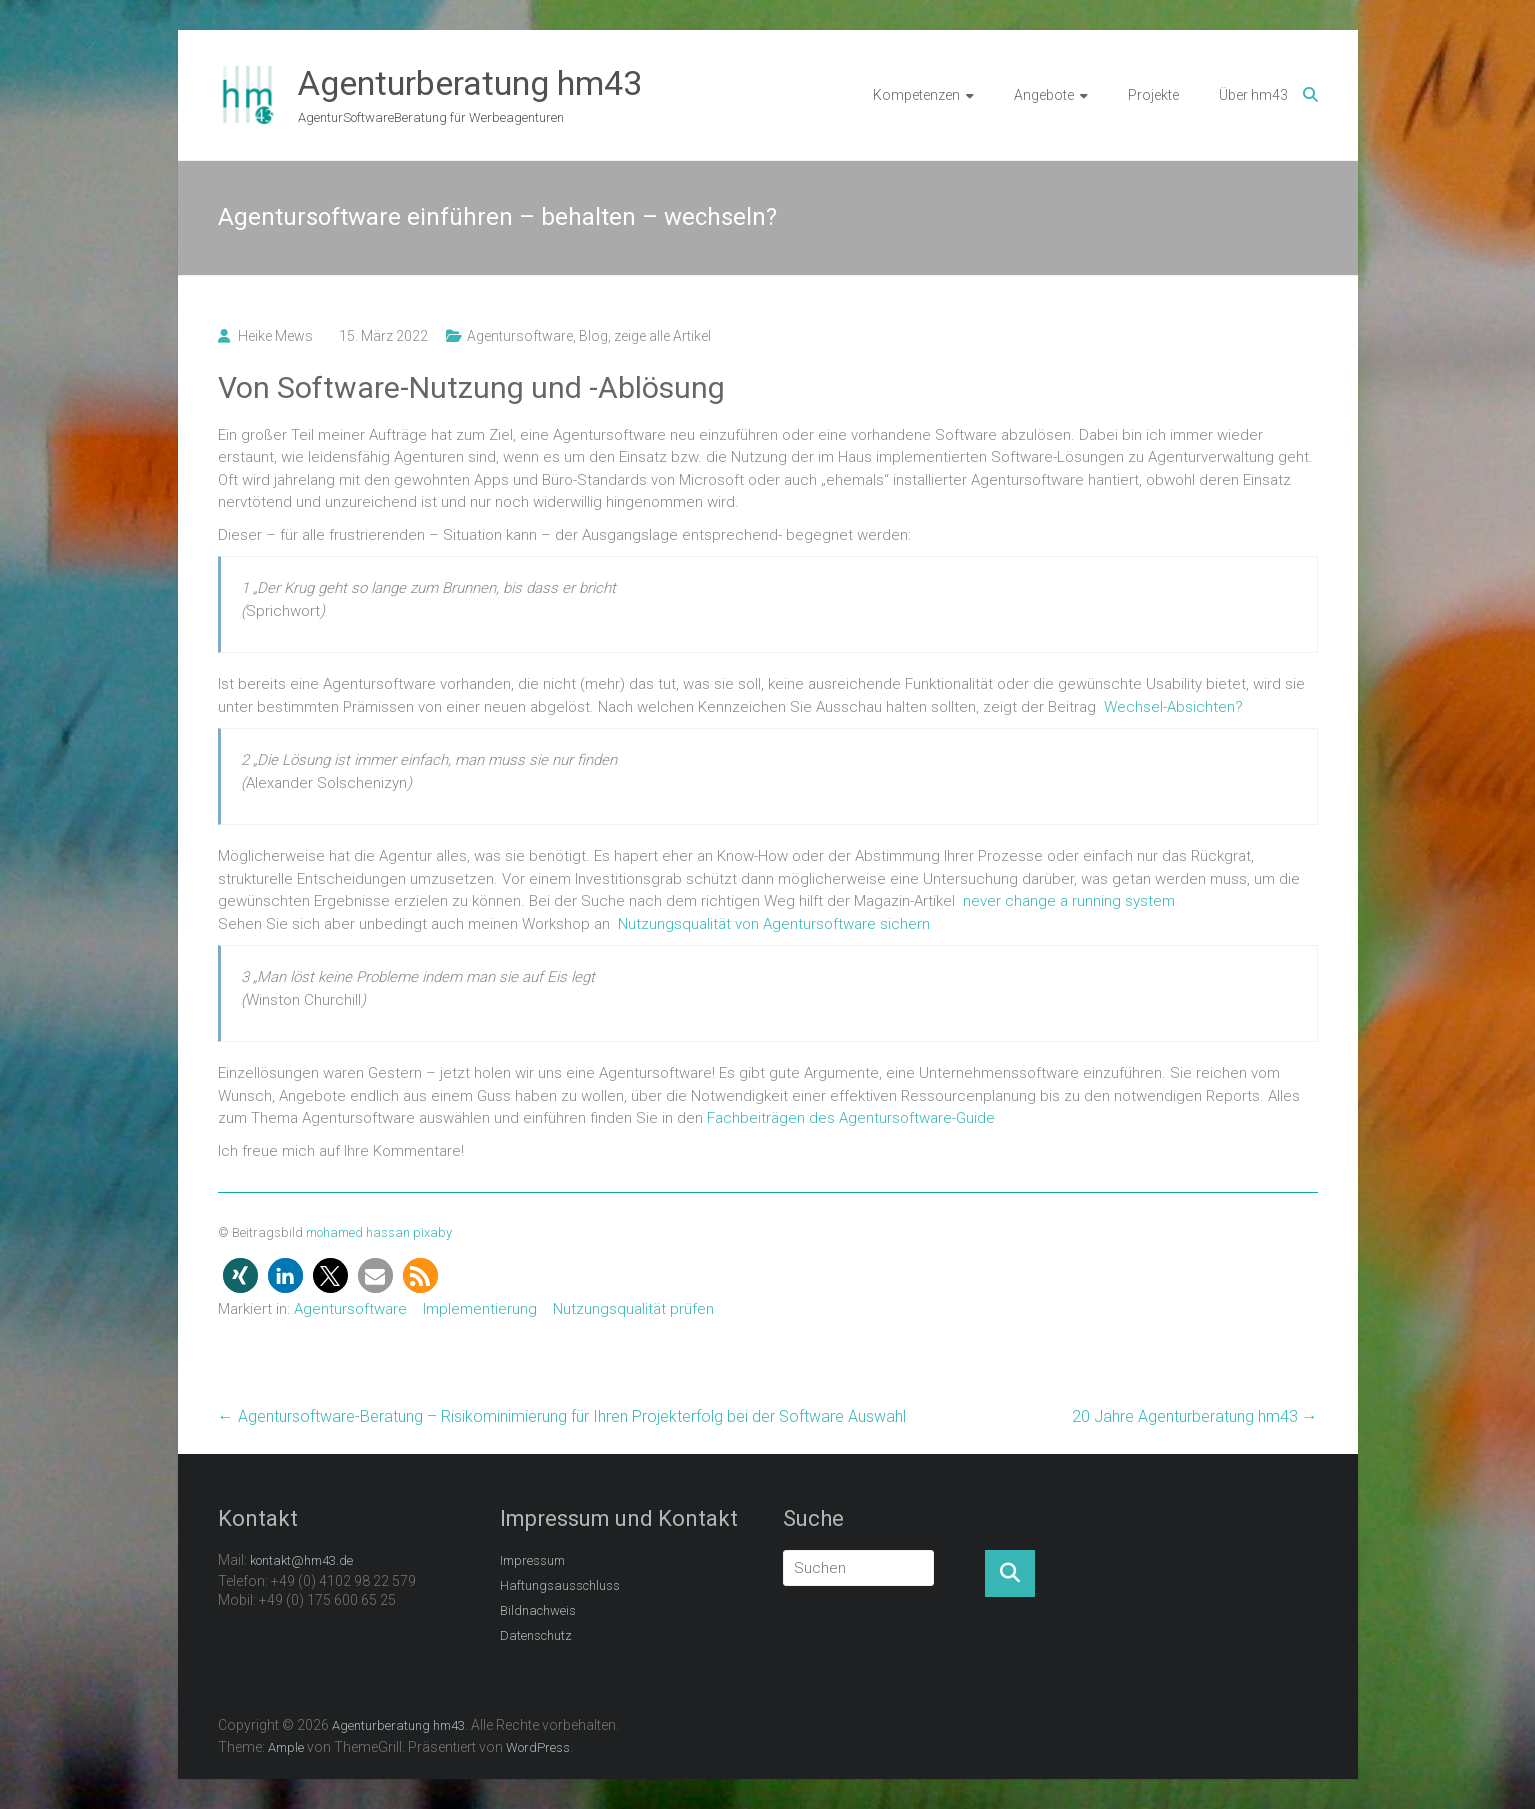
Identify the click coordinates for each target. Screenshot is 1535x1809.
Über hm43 (1253, 95)
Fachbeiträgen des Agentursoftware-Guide (851, 1118)
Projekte (1153, 95)
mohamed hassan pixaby (379, 1232)
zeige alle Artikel (662, 336)
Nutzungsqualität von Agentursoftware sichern (774, 924)
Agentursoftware (520, 336)
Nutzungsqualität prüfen (633, 1309)
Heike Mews (275, 336)
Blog (593, 336)
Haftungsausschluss (560, 1585)
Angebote (1044, 95)
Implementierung (480, 1309)
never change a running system (1069, 901)
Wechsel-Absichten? (1173, 707)
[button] (240, 1275)
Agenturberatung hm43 (470, 83)
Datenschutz (536, 1635)
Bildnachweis (538, 1610)
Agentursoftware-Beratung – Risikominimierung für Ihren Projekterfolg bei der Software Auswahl (562, 1416)
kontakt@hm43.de (301, 1560)
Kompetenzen (916, 95)
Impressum (532, 1560)
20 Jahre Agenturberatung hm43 (1195, 1416)
